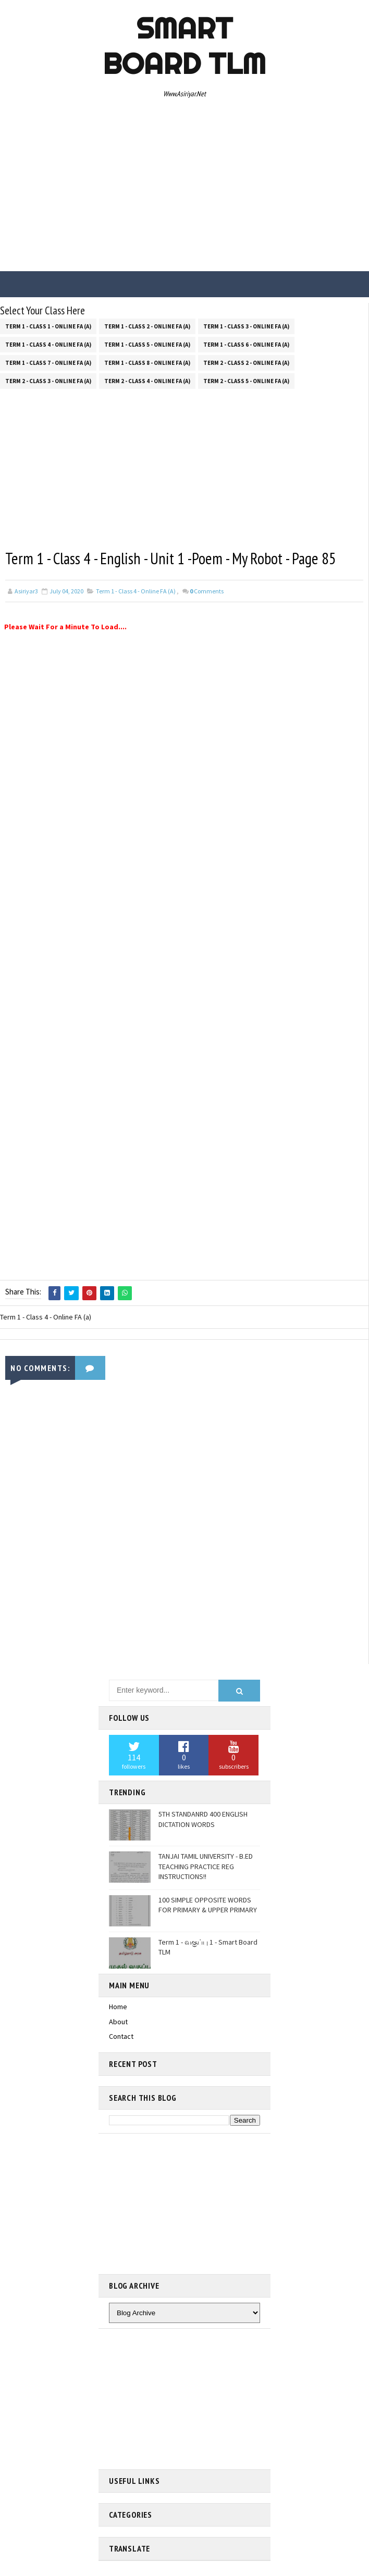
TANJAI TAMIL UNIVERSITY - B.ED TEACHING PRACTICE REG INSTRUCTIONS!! (205, 1866)
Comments (207, 591)
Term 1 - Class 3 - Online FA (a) (246, 325)
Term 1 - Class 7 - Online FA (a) (48, 361)
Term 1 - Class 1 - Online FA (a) (48, 325)
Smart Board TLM (184, 45)
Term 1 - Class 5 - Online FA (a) (147, 343)
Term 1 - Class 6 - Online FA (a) (246, 343)
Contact (121, 2035)
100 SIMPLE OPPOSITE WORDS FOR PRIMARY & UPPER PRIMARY (207, 1904)
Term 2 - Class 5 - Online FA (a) (246, 380)
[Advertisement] (184, 188)
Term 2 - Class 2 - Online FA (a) (246, 361)
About (118, 2021)
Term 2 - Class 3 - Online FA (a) (48, 380)
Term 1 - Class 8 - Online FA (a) (147, 361)
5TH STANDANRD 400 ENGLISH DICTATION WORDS (203, 1819)
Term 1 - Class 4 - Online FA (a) (48, 343)
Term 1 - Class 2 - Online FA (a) (147, 325)
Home (118, 2006)
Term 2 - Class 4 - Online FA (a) (147, 380)
